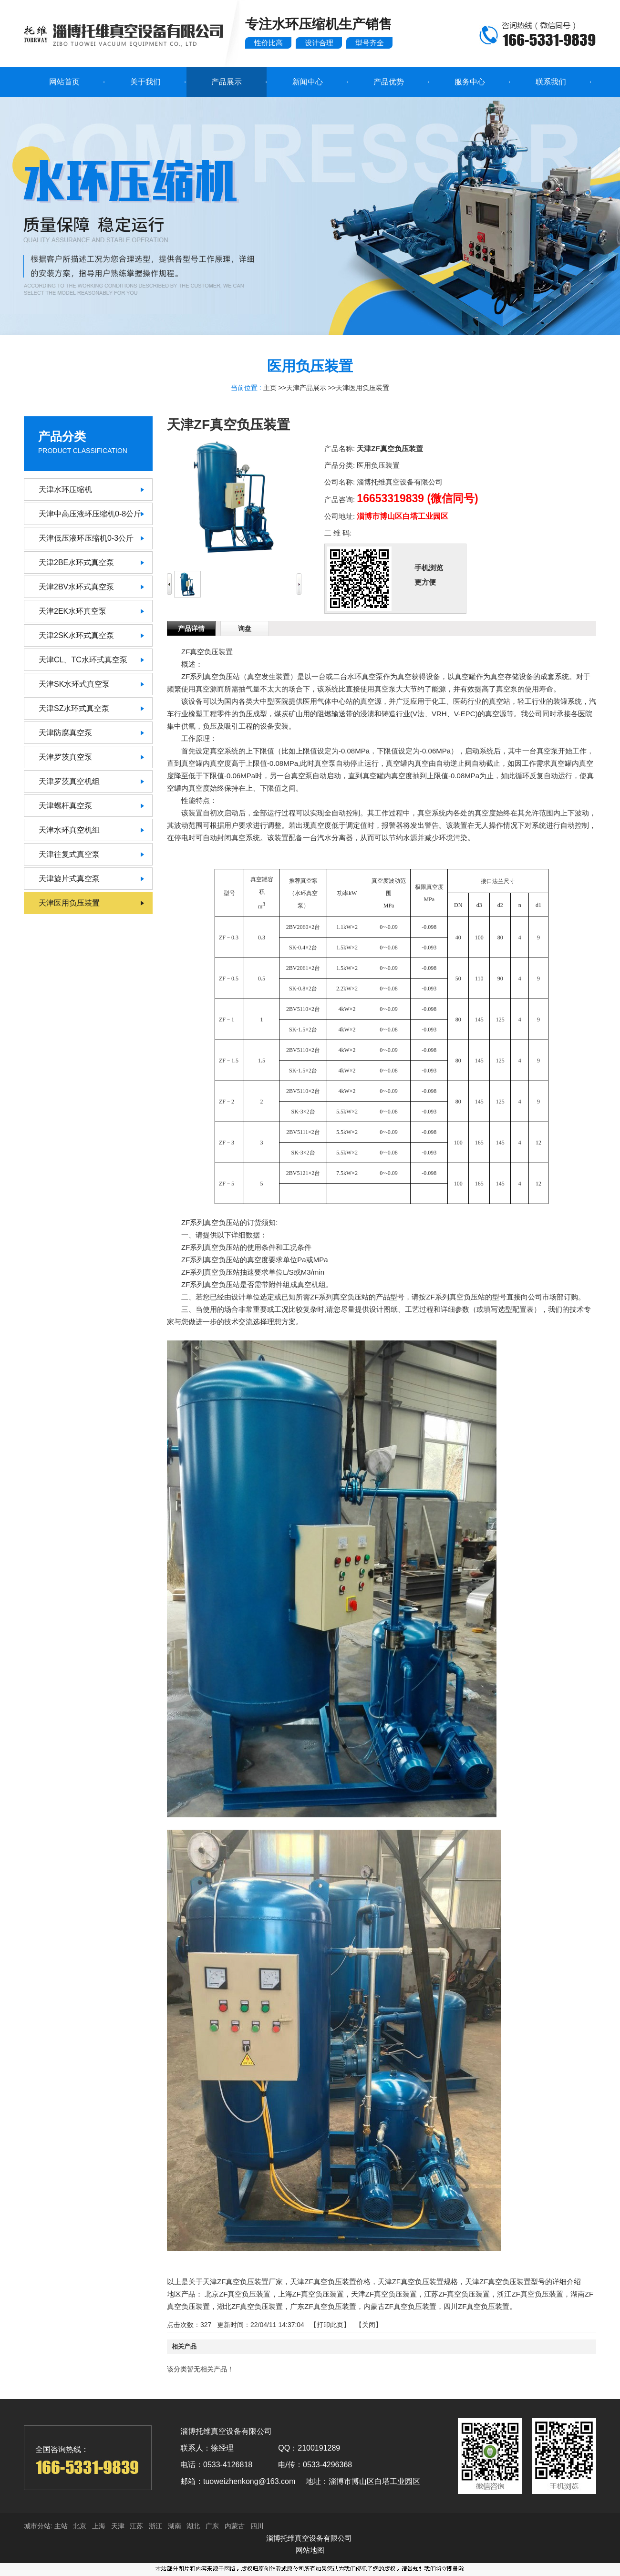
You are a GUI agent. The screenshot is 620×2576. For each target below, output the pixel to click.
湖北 (193, 2526)
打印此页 (330, 2325)
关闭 (368, 2325)
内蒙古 (235, 2526)
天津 (117, 2526)
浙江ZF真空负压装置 (530, 2294)
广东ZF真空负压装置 (323, 2306)
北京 (79, 2526)
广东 (212, 2526)
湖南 (174, 2526)
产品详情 (191, 628)
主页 (270, 388)
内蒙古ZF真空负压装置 (399, 2306)
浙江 (155, 2526)
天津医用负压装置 (362, 388)
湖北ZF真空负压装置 (250, 2306)
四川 (257, 2526)
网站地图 (310, 2550)
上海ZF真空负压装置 (311, 2294)
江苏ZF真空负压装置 (457, 2294)
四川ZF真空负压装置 (476, 2306)
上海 (98, 2526)
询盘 (244, 628)
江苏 (136, 2526)
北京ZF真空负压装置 (237, 2294)
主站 (60, 2526)
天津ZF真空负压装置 (384, 2294)
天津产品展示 (306, 388)
